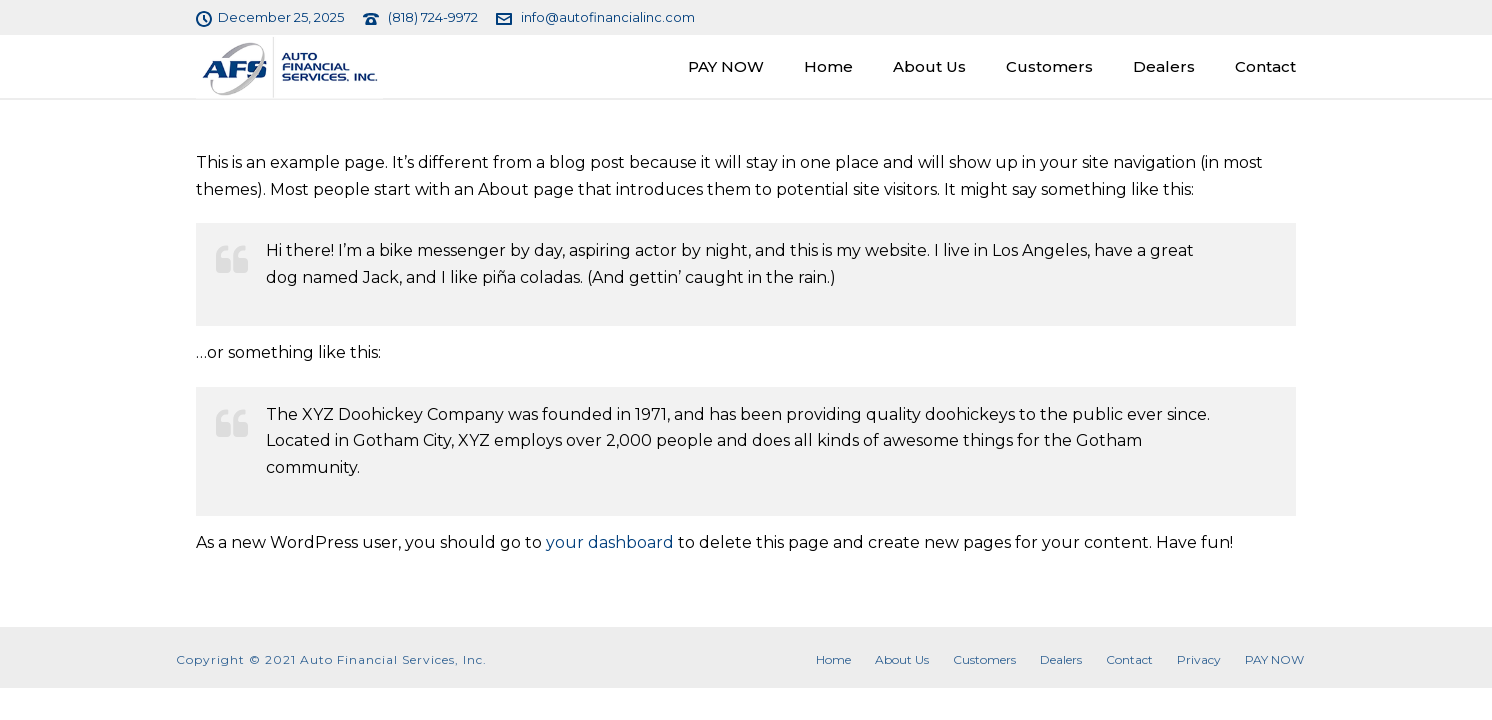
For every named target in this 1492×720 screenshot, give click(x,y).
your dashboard (610, 542)
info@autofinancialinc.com (608, 17)
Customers (1049, 66)
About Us (929, 66)
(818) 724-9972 (433, 17)
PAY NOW (726, 66)
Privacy (1199, 659)
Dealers (1164, 66)
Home (828, 66)
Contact (1265, 66)
